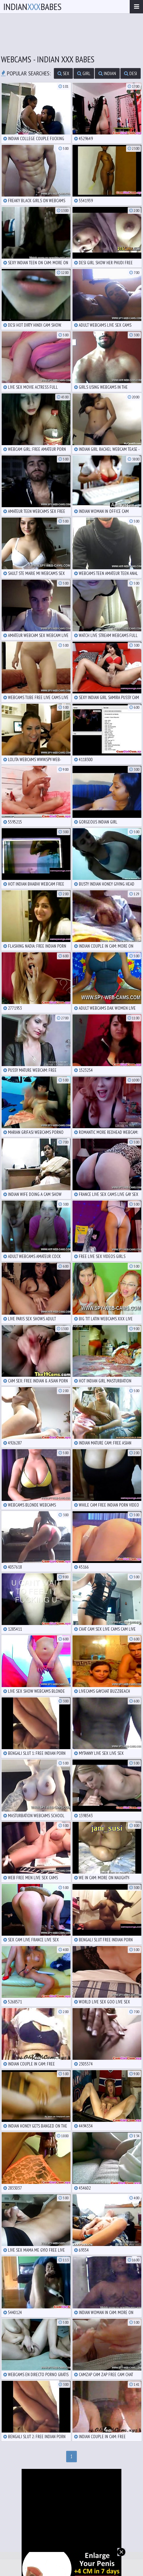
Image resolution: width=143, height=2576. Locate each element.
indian (107, 73)
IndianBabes (32, 6)
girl (83, 73)
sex (63, 73)
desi (130, 73)
